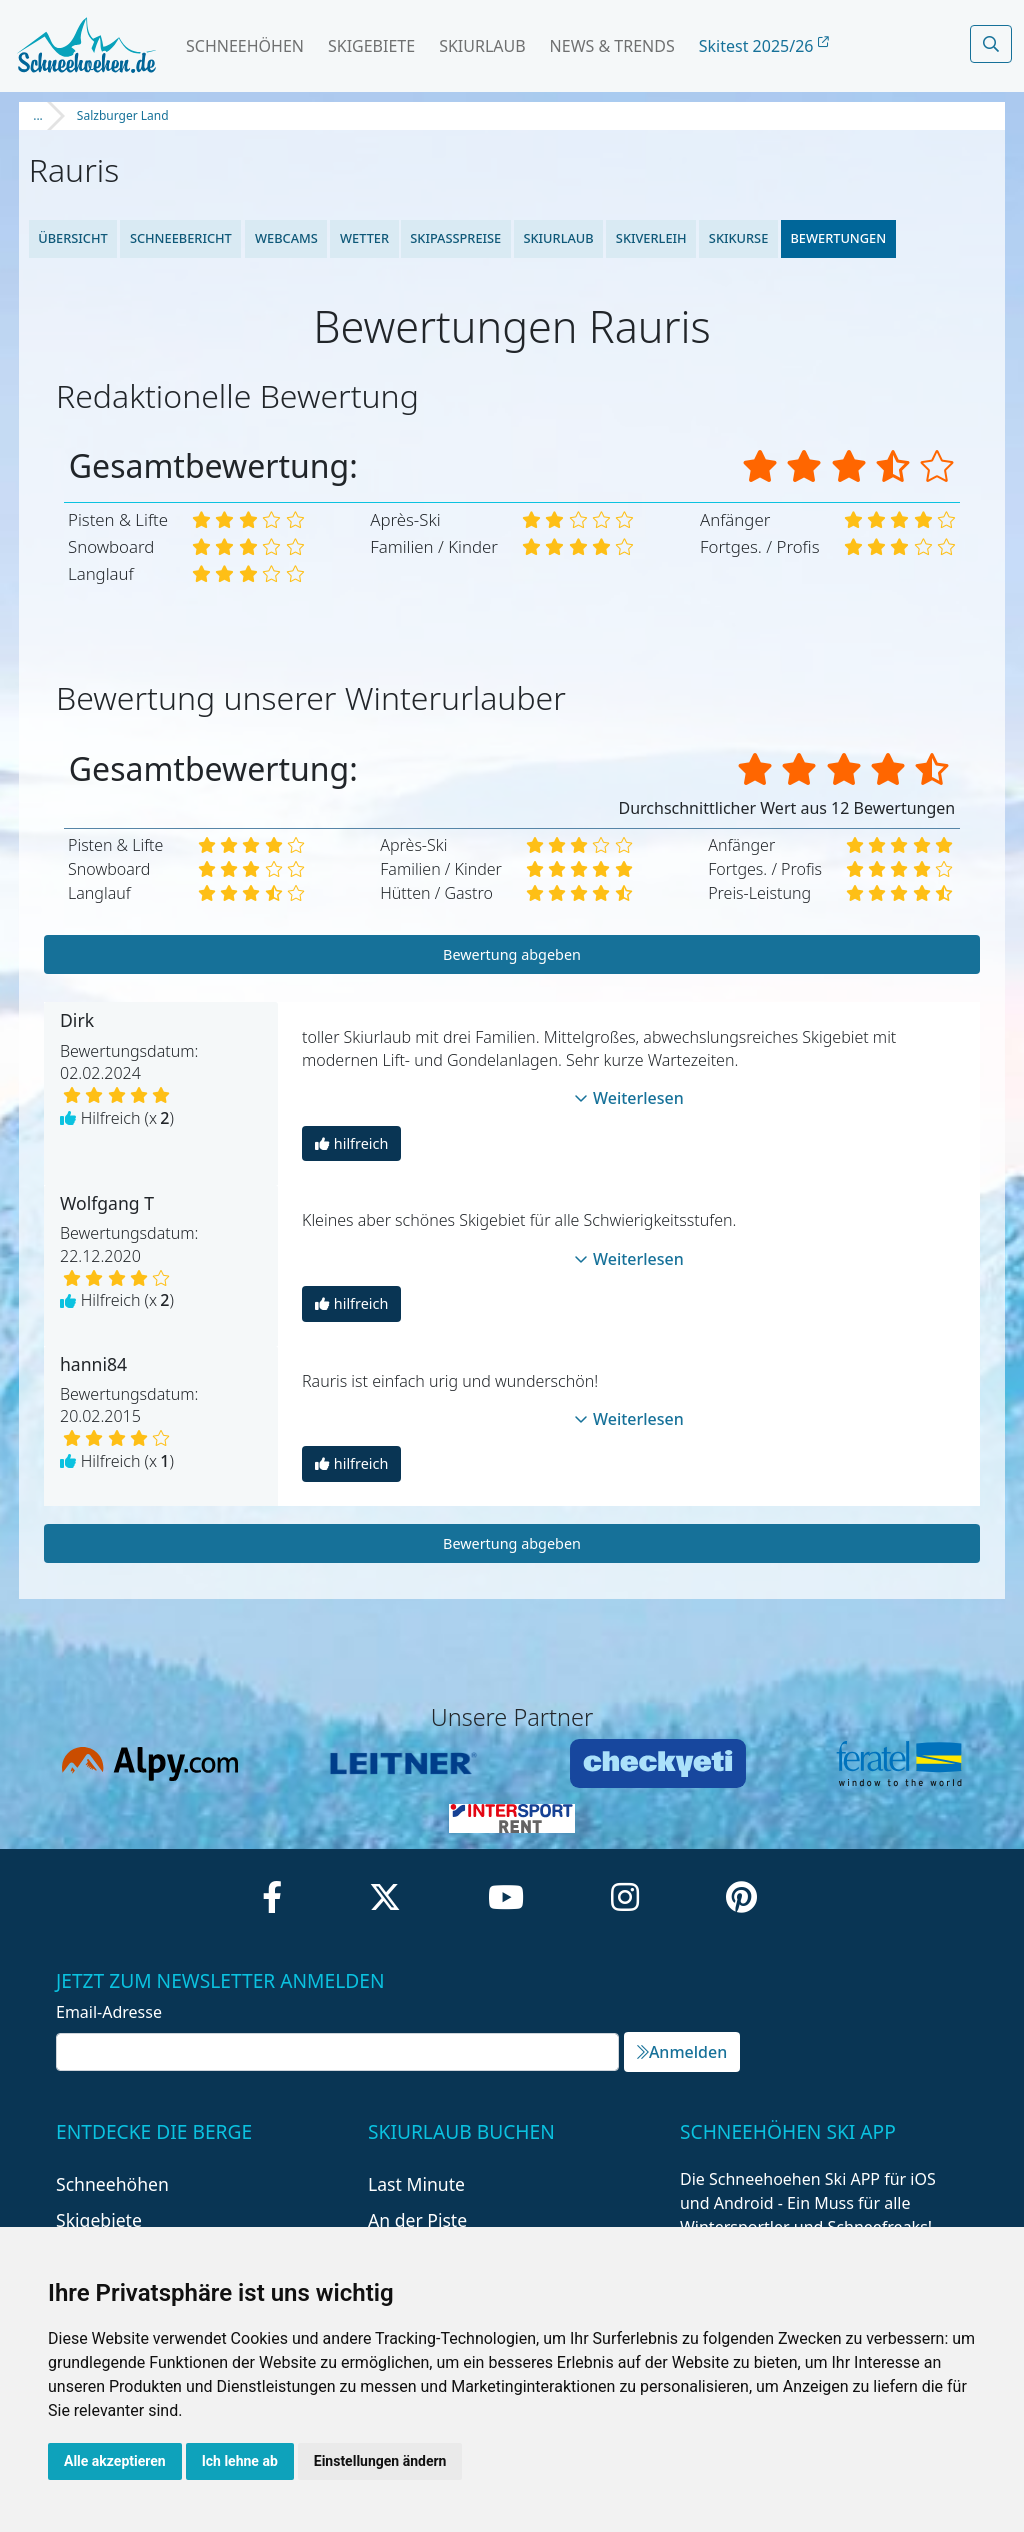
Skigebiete (371, 46)
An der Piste (417, 2220)
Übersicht (73, 238)
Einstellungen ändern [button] (380, 2461)
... (38, 115)
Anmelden (682, 2052)
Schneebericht (181, 238)
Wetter (363, 238)
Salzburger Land (123, 115)
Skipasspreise (455, 238)
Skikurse (738, 238)
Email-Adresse (109, 2012)
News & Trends (612, 46)
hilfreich (351, 1143)
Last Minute (416, 2184)
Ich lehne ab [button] (240, 2461)
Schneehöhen (245, 46)
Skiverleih (651, 238)
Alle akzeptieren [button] (115, 2461)
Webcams (285, 238)
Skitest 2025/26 (764, 46)
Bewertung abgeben (512, 954)
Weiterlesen (629, 1098)
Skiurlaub (482, 46)
